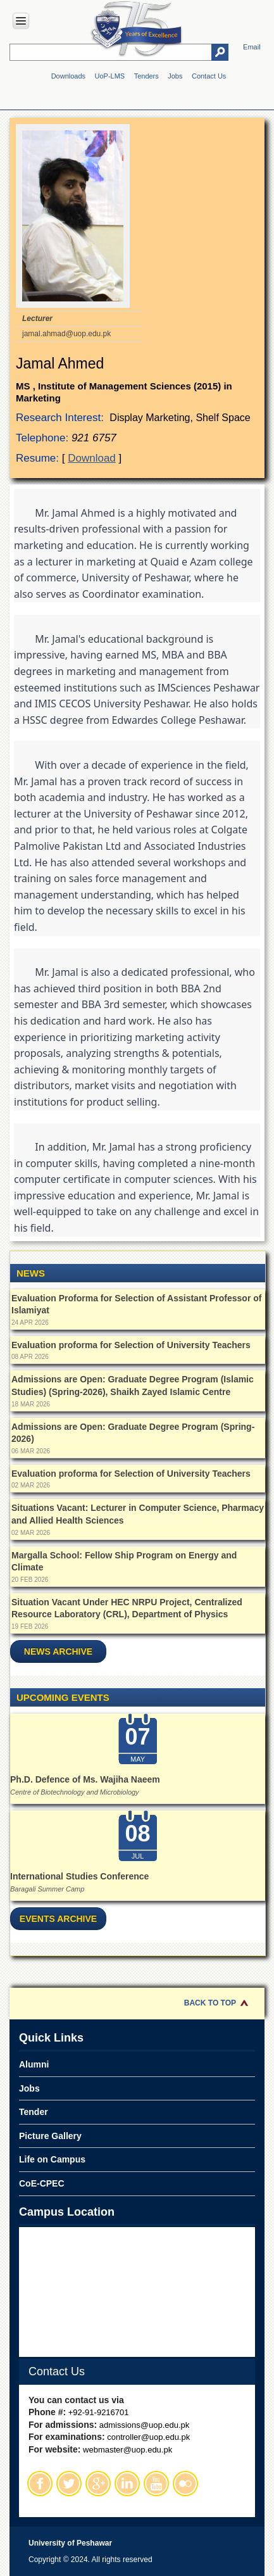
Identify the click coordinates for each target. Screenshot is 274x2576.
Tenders (146, 76)
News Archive (58, 1651)
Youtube (156, 2483)
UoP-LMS (110, 76)
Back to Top (210, 2003)
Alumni (34, 2064)
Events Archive (58, 1919)
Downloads (68, 76)
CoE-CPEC (42, 2183)
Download (92, 458)
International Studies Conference (79, 1876)
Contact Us (209, 76)
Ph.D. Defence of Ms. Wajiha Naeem (85, 1779)
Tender (33, 2112)
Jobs (175, 76)
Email (252, 47)
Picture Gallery (50, 2136)
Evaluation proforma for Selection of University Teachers (131, 1345)
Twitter (69, 2483)
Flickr (185, 2483)
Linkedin (127, 2483)
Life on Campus (52, 2159)
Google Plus (98, 2483)
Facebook (39, 2483)
